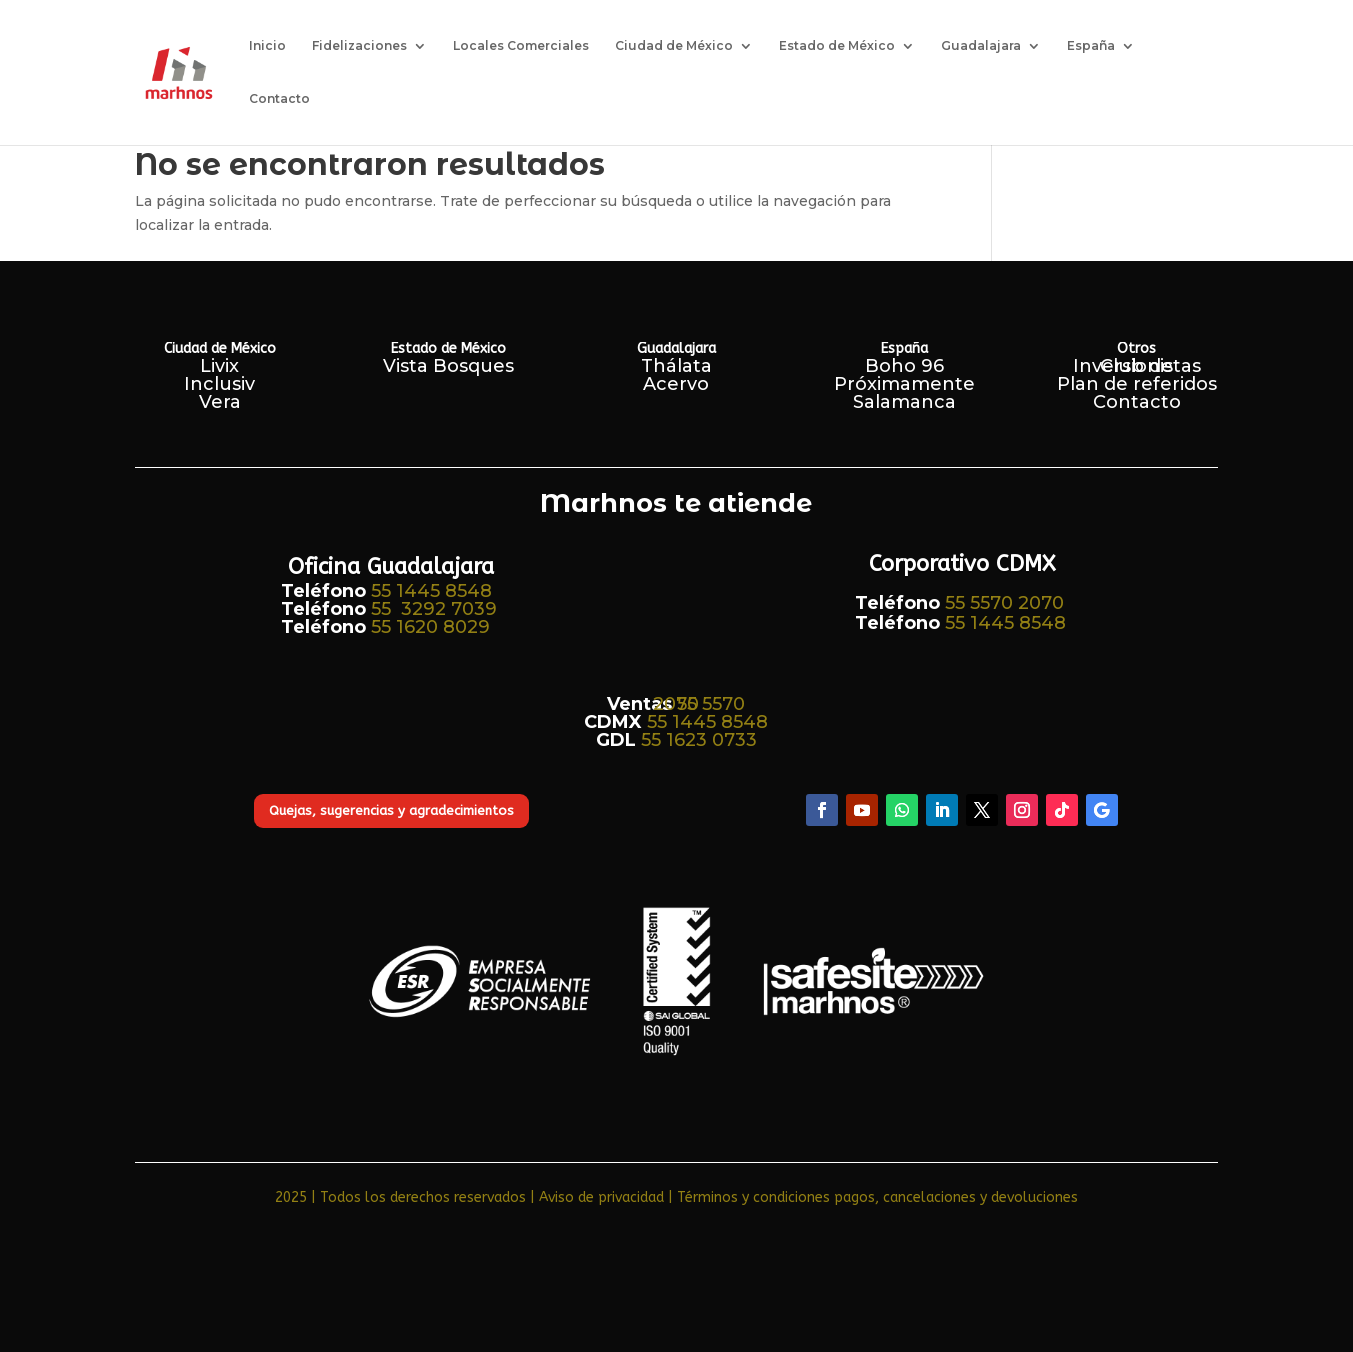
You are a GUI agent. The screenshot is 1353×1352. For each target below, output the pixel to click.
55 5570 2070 (1004, 603)
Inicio (267, 46)
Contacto (279, 99)
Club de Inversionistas (1137, 366)
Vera (220, 402)
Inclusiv (219, 384)
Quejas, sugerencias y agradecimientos (391, 810)
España (1091, 46)
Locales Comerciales (521, 46)
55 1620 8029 (430, 627)
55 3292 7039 (434, 609)
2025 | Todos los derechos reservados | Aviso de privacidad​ (469, 1197)
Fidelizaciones (359, 46)
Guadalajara (981, 46)
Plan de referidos (1137, 384)
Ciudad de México (674, 46)
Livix (219, 366)
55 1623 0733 (699, 740)
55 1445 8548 (431, 591)
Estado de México (837, 46)
